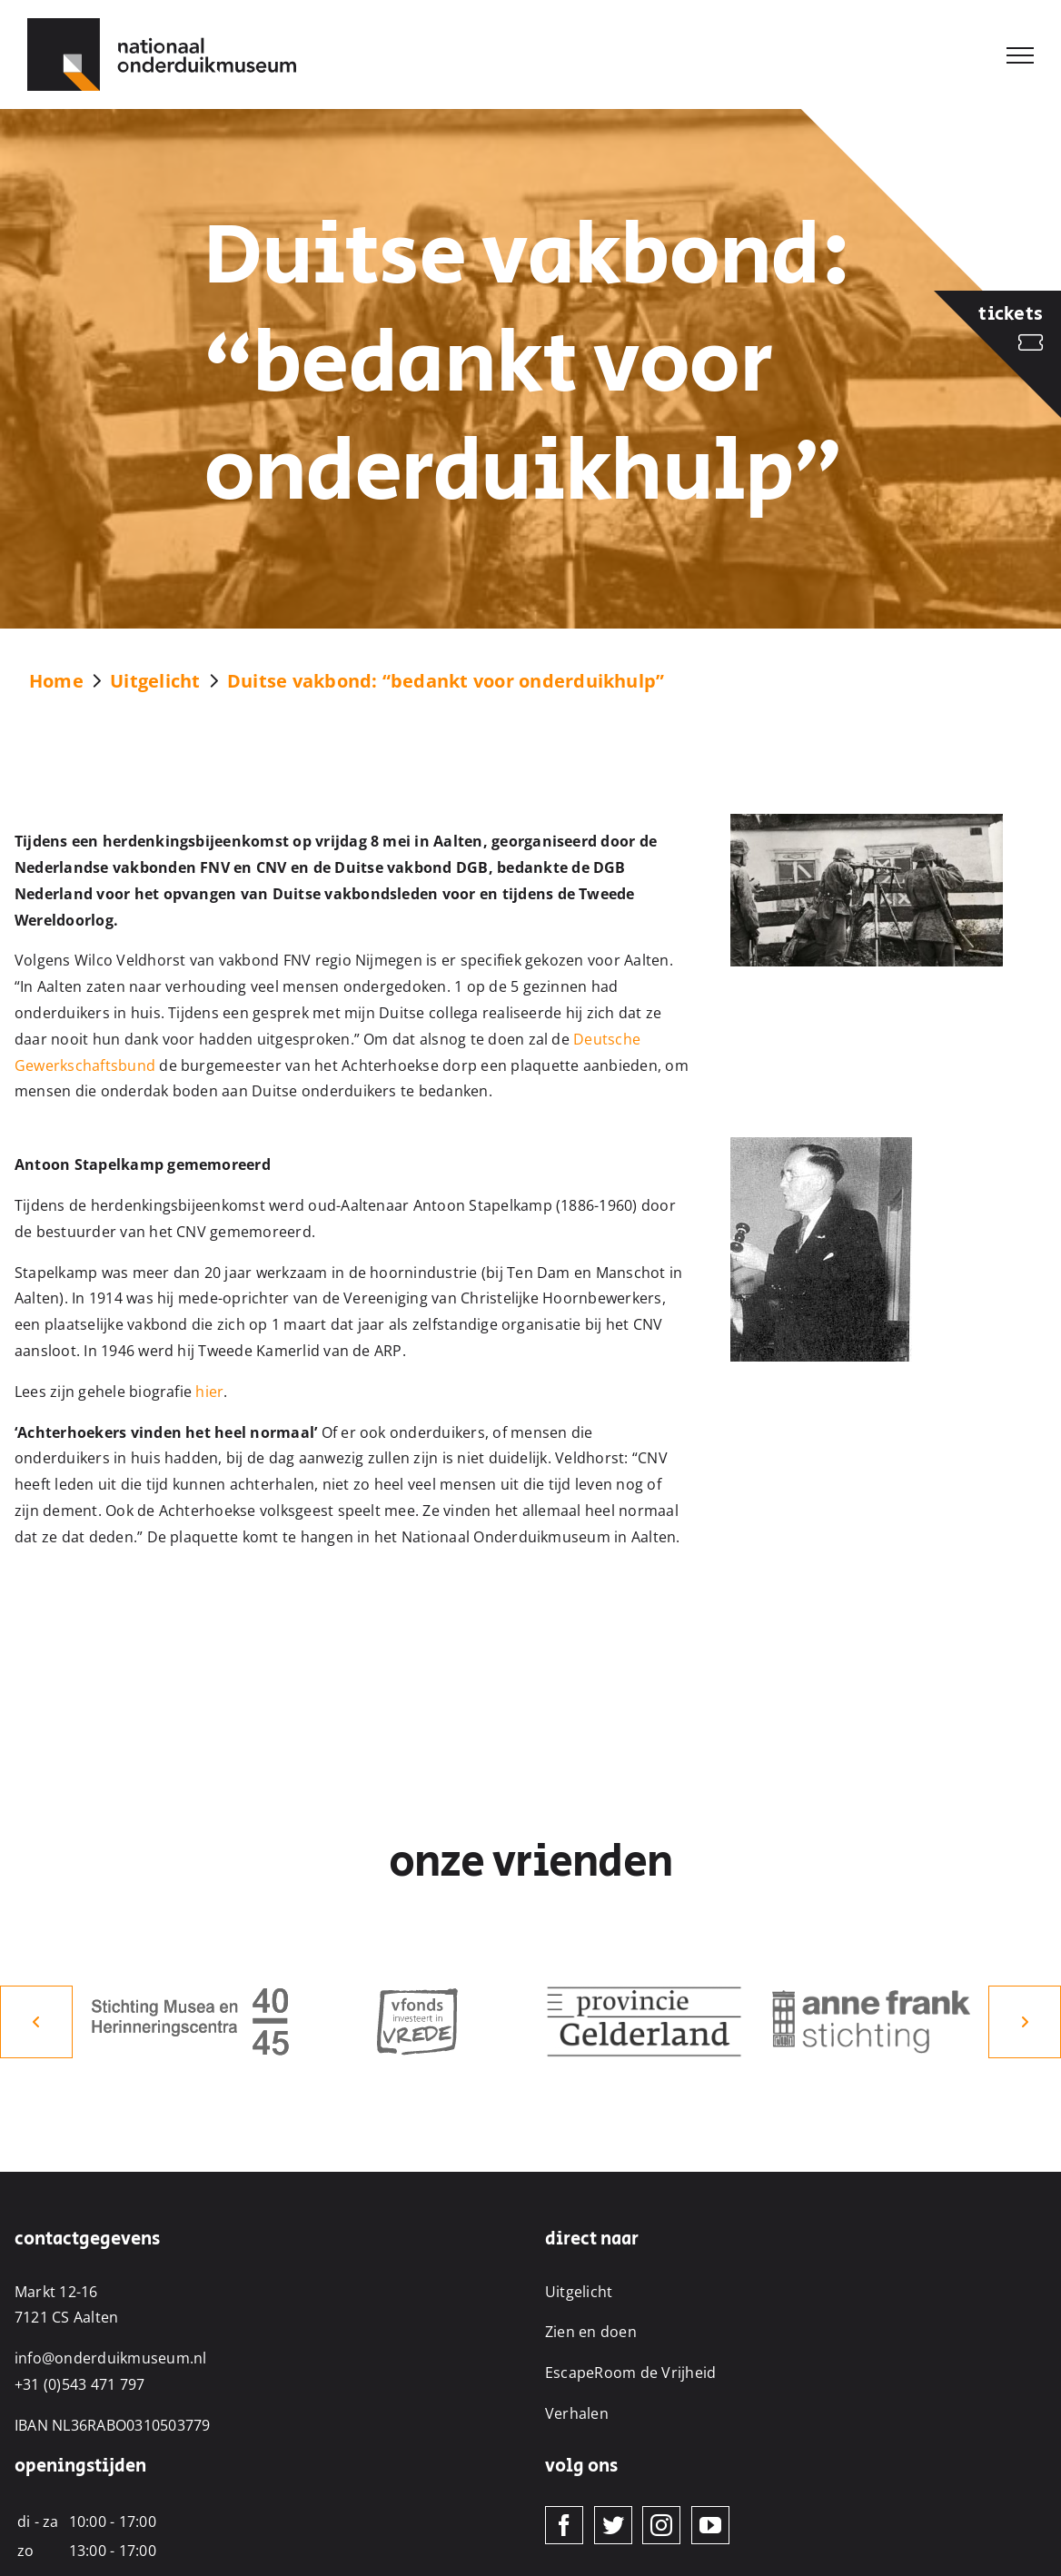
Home (56, 681)
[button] (36, 2022)
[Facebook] (564, 2525)
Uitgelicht (155, 681)
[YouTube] (710, 2525)
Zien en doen (591, 2332)
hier (209, 1392)
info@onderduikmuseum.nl (111, 2358)
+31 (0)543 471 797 (79, 2384)
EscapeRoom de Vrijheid (630, 2373)
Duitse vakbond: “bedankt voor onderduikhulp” (446, 681)
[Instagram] (661, 2525)
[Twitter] (613, 2525)
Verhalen (577, 2413)
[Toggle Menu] (1020, 55)
